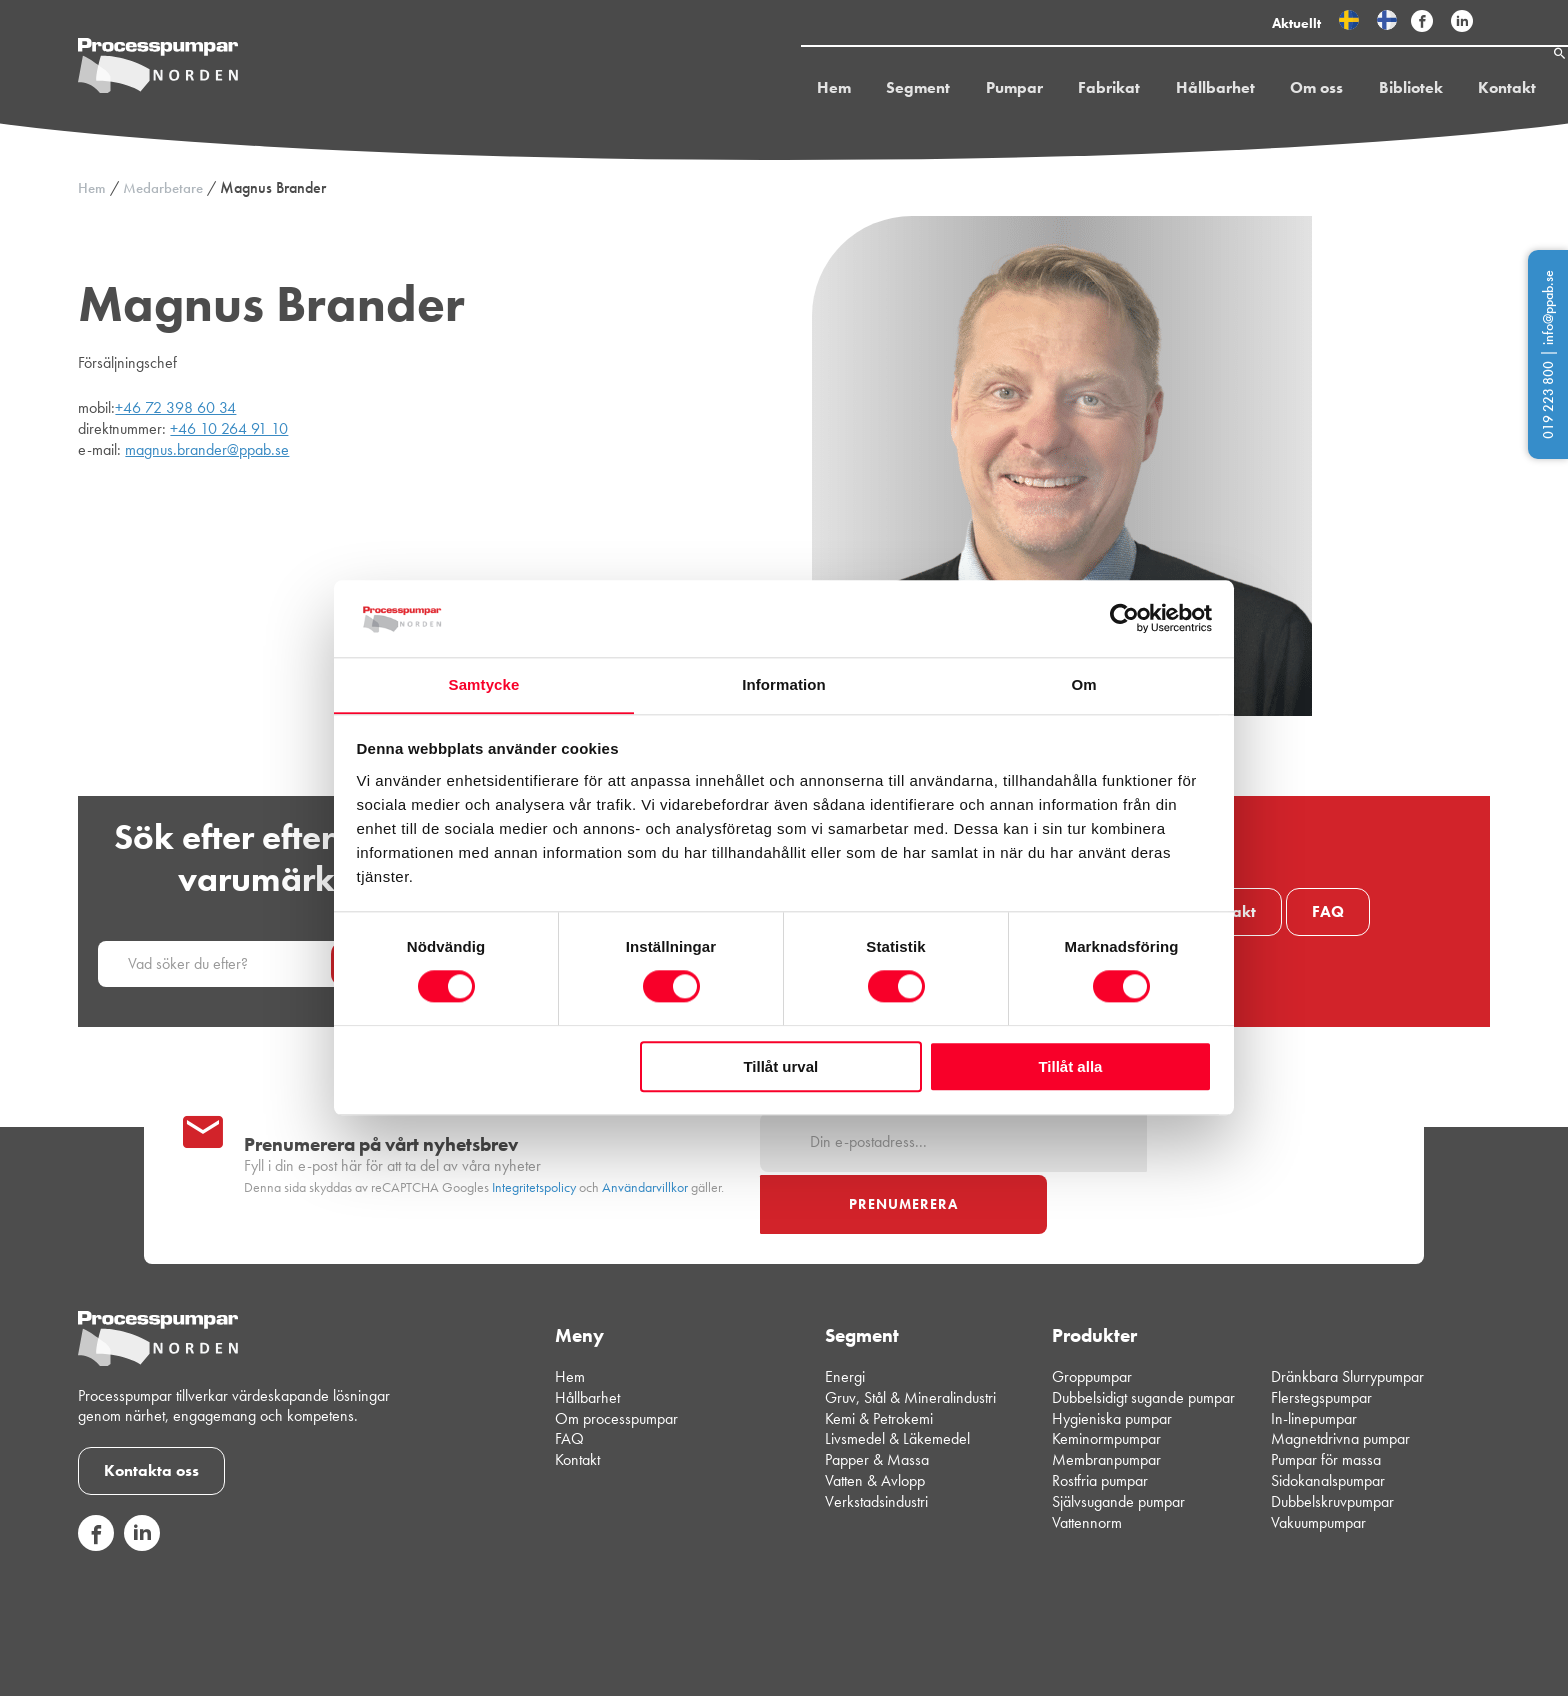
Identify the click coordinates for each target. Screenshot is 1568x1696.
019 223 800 (1548, 400)
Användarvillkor (645, 1156)
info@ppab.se (1548, 307)
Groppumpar (1092, 1314)
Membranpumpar (1106, 1397)
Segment (879, 92)
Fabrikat (1067, 92)
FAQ (1328, 911)
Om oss (1271, 92)
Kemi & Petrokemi (879, 1356)
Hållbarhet (1171, 92)
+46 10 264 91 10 (229, 428)
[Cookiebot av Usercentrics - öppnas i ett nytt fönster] (1124, 618)
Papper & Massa (877, 1397)
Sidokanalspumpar (1328, 1418)
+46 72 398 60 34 (175, 407)
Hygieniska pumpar (1112, 1356)
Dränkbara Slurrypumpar (1347, 1314)
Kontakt (1459, 92)
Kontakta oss (151, 1408)
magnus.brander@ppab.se (207, 449)
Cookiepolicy (1454, 1665)
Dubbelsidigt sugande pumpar (1143, 1335)
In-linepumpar (1314, 1356)
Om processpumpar (616, 1356)
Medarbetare (163, 188)
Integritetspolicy (534, 1156)
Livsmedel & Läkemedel (897, 1376)
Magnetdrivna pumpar (1340, 1376)
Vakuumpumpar (1318, 1460)
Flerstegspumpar (1321, 1335)
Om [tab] (1083, 684)
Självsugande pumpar (1118, 1439)
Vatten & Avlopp (875, 1418)
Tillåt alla (1070, 1066)
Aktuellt (1296, 23)
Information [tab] (784, 684)
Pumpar (973, 92)
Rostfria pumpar (1100, 1418)
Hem (796, 92)
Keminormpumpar (1106, 1376)
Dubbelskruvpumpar (1332, 1439)
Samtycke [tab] (484, 684)
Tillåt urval (780, 1066)
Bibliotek (1364, 92)
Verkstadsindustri (876, 1439)
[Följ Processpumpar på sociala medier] (1422, 22)
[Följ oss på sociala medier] (96, 1483)
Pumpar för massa (1326, 1397)
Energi (845, 1314)
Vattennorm (1087, 1460)
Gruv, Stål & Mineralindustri (910, 1335)
